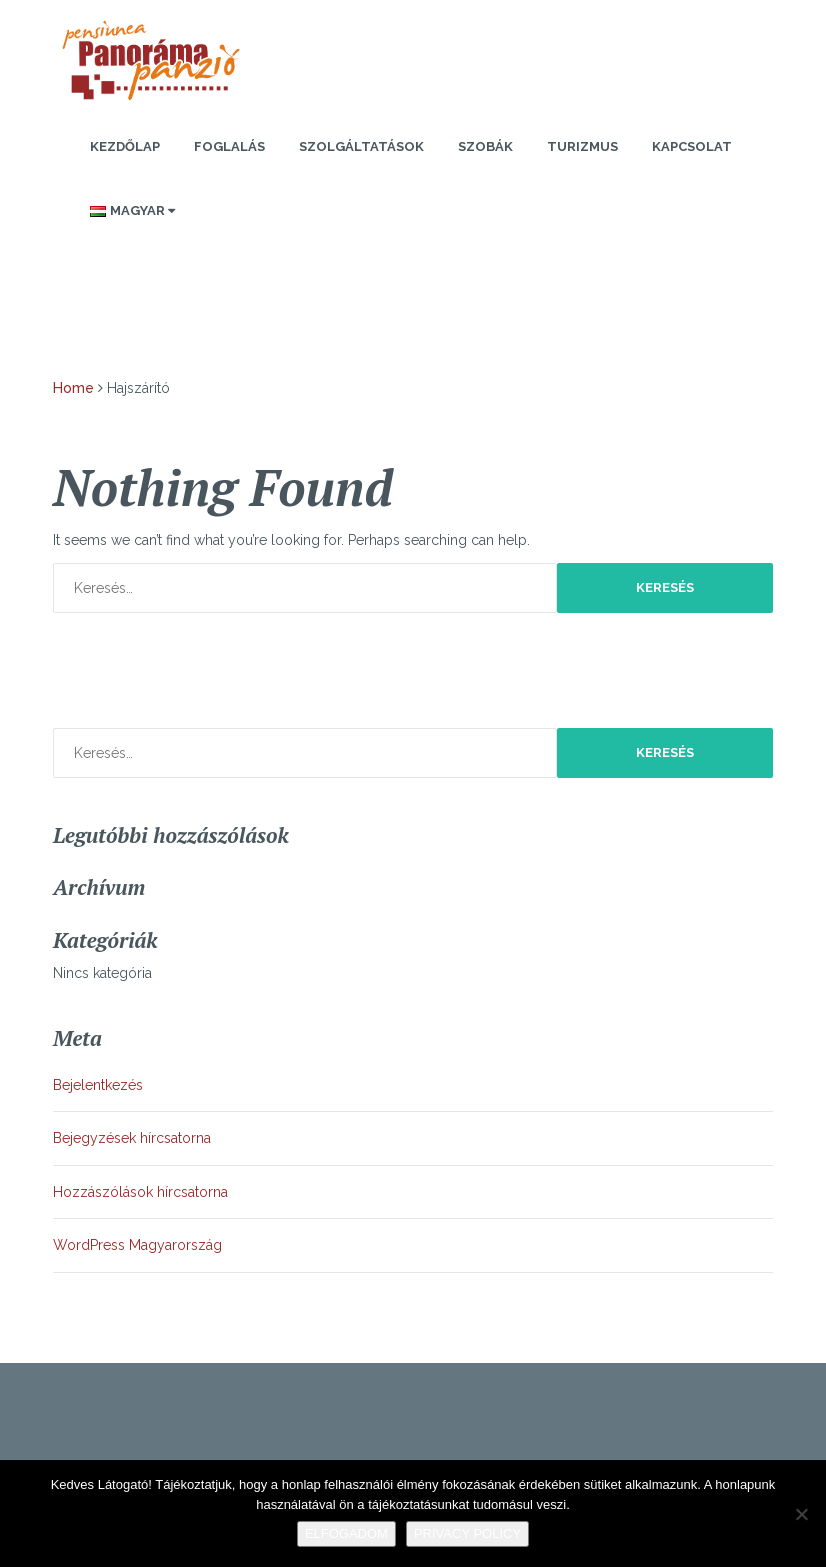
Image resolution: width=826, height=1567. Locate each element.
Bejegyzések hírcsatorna (132, 1138)
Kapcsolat (692, 146)
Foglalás (229, 146)
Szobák (485, 146)
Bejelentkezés (98, 1085)
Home (73, 388)
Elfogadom (346, 1533)
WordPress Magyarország (137, 1245)
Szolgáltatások (361, 146)
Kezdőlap (125, 146)
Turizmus (582, 146)
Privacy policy (467, 1533)
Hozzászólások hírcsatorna (140, 1192)
